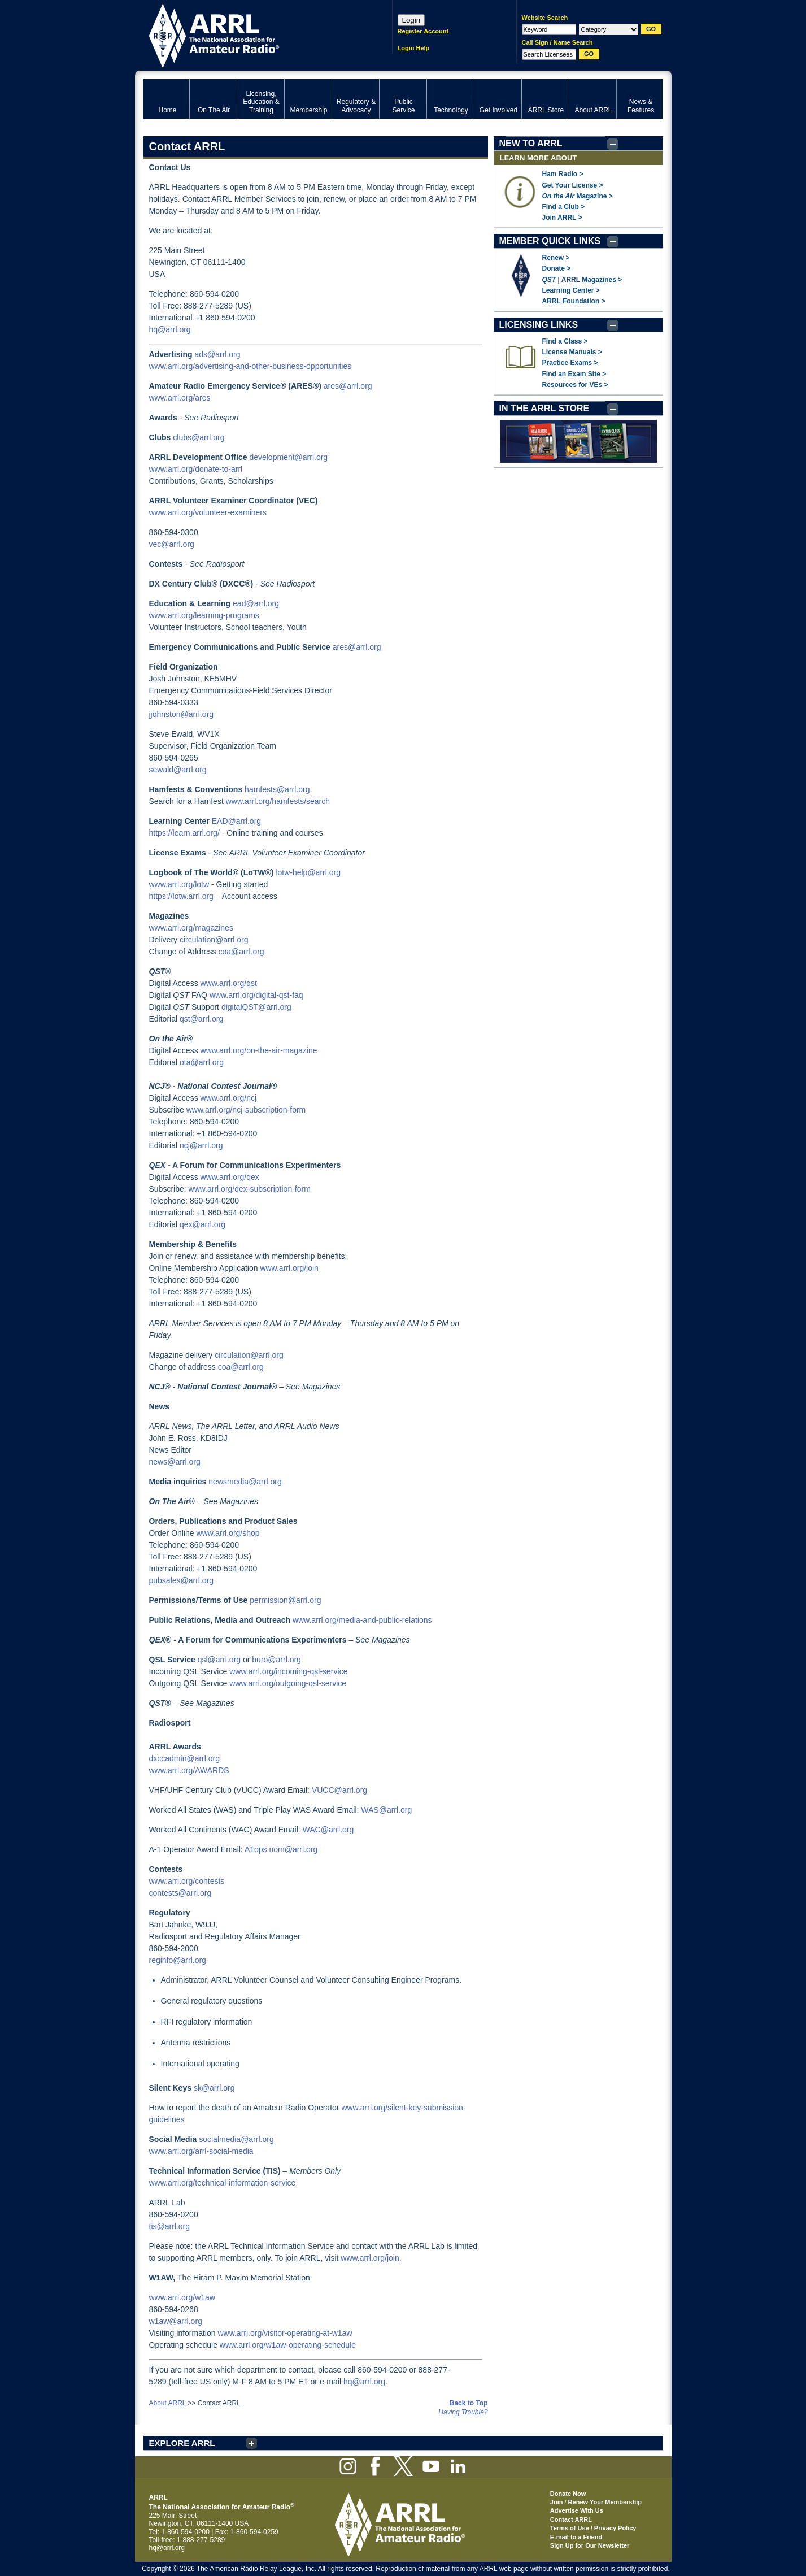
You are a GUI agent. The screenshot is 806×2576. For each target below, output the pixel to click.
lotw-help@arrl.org (308, 872)
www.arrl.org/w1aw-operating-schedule (288, 2344)
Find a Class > (565, 341)
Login (411, 20)
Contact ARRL (571, 2519)
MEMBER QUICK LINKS (550, 241)
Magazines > (602, 280)
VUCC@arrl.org (339, 1790)
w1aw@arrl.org (175, 2321)
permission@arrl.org (285, 1600)
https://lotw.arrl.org (181, 896)
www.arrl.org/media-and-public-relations (362, 1619)
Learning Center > (571, 290)
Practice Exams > (570, 363)
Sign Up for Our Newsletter (590, 2545)
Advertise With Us (576, 2510)
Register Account (423, 31)
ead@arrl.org (256, 603)
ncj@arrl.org (201, 1145)
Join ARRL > (562, 217)
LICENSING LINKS (538, 324)
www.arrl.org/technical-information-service (222, 2182)
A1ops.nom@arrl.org (281, 1849)
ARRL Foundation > (573, 301)
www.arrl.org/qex (230, 1176)
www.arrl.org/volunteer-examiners (208, 512)
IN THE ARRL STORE (544, 408)
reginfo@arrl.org (177, 1960)
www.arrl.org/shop (228, 1532)
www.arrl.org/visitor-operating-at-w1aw (284, 2333)
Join (556, 2502)
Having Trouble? (462, 2412)
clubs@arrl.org (198, 437)
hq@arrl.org (170, 329)
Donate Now (568, 2493)
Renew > (556, 258)
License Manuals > (572, 352)
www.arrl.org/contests (187, 1881)
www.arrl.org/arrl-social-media (201, 2151)
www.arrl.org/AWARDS (189, 1770)
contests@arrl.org (180, 1892)
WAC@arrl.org (328, 1829)
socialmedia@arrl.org (236, 2139)
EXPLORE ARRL (182, 2443)
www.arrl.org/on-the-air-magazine (259, 1050)
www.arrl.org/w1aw (182, 2297)
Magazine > (577, 196)
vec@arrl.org (171, 544)
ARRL (253, 34)
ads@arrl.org (217, 354)
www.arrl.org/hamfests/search (278, 801)
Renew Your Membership (605, 2502)
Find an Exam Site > (574, 374)
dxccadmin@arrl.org (184, 1758)
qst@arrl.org (201, 1018)
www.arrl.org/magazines (191, 927)
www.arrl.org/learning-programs (204, 615)
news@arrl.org (175, 1461)
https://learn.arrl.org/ (184, 832)
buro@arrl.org (276, 1659)
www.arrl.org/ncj (229, 1097)
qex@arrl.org (202, 1224)
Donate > (556, 268)
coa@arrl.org (241, 951)
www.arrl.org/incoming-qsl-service (288, 1671)
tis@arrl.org (169, 2226)
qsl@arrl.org (219, 1659)
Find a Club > (563, 207)
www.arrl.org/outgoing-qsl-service (287, 1683)
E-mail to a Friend (576, 2537)
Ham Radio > (562, 174)
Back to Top (469, 2403)
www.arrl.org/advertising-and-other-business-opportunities (250, 366)
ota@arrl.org (202, 1062)
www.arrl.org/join (289, 1267)
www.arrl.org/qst (229, 983)
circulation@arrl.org (214, 939)
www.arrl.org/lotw (179, 884)
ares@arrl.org (348, 385)
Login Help (414, 48)
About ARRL (167, 2403)
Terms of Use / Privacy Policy (593, 2528)
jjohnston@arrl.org (181, 714)
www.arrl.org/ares (180, 397)
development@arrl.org (288, 457)
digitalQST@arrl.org (256, 1006)
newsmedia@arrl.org (244, 1481)
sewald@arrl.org (178, 769)
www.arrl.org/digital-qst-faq (256, 995)
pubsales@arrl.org (181, 1580)
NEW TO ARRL (531, 143)
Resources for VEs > (575, 385)
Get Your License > (572, 185)
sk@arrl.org (214, 2087)
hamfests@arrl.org (277, 789)
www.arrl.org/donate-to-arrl (196, 469)
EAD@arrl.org (236, 821)
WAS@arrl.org (386, 1809)
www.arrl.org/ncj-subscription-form (246, 1109)
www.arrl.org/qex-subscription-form (250, 1188)
